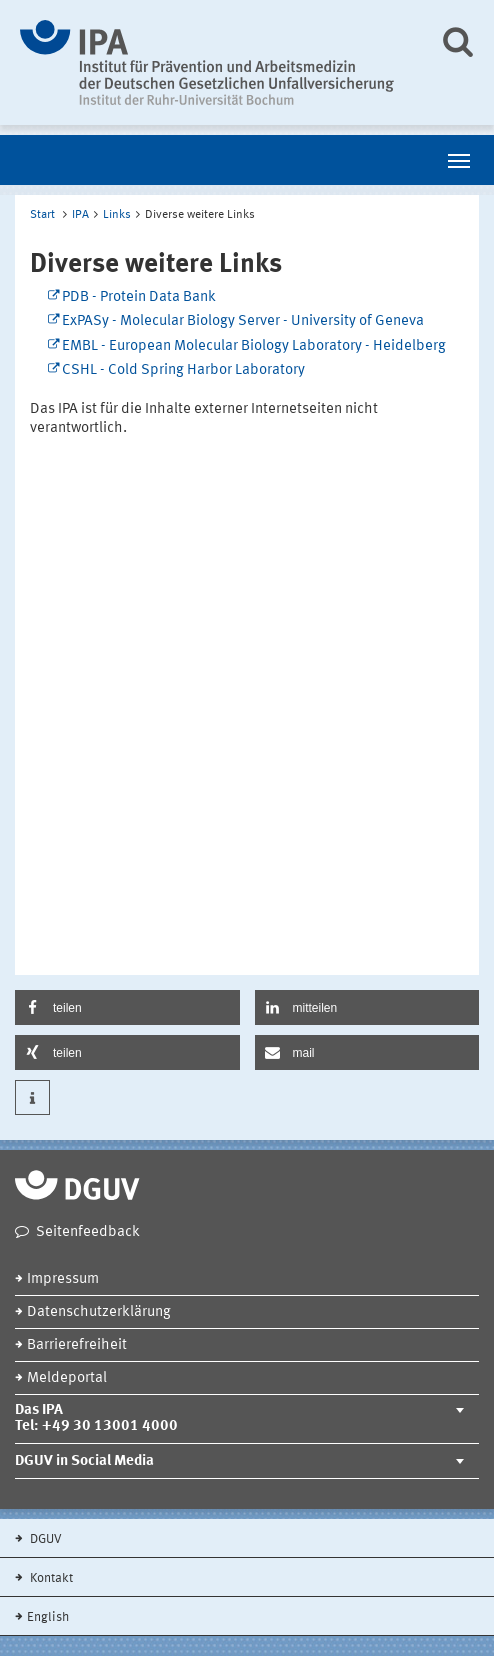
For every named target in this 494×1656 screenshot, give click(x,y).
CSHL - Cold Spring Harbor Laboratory (183, 370)
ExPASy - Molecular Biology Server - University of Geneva (243, 321)
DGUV (44, 1539)
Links (117, 215)
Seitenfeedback (88, 1232)
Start (42, 215)
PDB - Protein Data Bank (139, 297)
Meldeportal (67, 1378)
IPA (80, 215)
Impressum (63, 1279)
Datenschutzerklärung (99, 1312)
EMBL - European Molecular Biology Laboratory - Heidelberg (254, 346)
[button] (127, 1007)
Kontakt (50, 1578)
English (48, 1617)
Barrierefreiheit (77, 1345)
